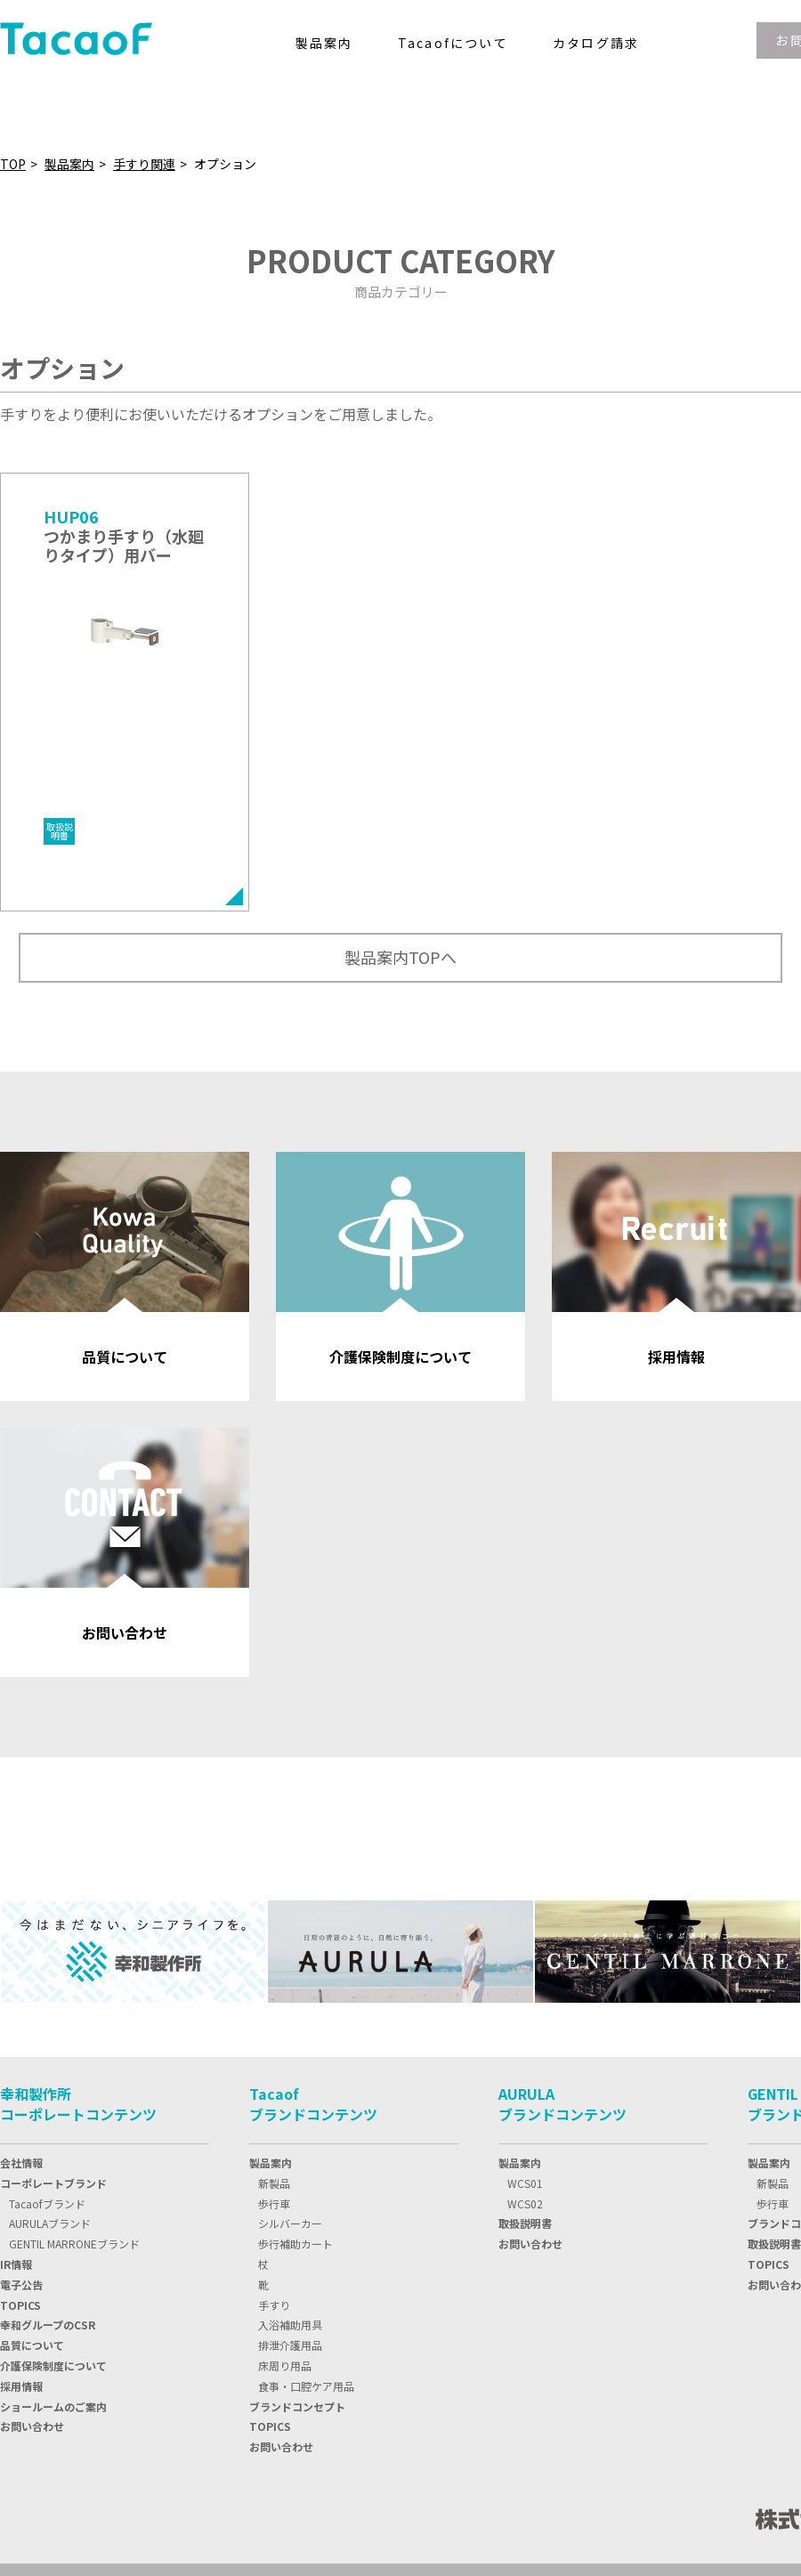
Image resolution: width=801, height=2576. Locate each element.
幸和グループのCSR (47, 2220)
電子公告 (21, 2180)
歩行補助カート (295, 2139)
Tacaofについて (453, 43)
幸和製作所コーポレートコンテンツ (78, 1999)
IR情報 (16, 2159)
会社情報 (21, 2058)
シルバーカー (290, 2118)
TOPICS (270, 2321)
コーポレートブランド (53, 2078)
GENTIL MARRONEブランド (74, 2139)
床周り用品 (285, 2261)
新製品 (274, 2078)
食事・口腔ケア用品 (306, 2281)
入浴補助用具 (290, 2220)
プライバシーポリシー (62, 2517)
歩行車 (274, 2099)
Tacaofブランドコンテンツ (313, 1999)
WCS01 (525, 2078)
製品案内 (69, 164)
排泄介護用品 (290, 2240)
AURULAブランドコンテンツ (562, 1999)
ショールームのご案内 (53, 2302)
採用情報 (21, 2281)
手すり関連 (144, 164)
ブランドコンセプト (297, 2302)
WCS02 (525, 2099)
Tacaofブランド (47, 2099)
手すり (274, 2200)
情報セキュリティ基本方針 (220, 2517)
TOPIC (20, 2200)
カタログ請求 (596, 43)
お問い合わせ (32, 2321)
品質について (32, 2240)
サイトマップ (353, 2517)
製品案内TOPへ (400, 852)
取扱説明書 (525, 2118)
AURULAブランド (50, 2118)
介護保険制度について (53, 2261)
